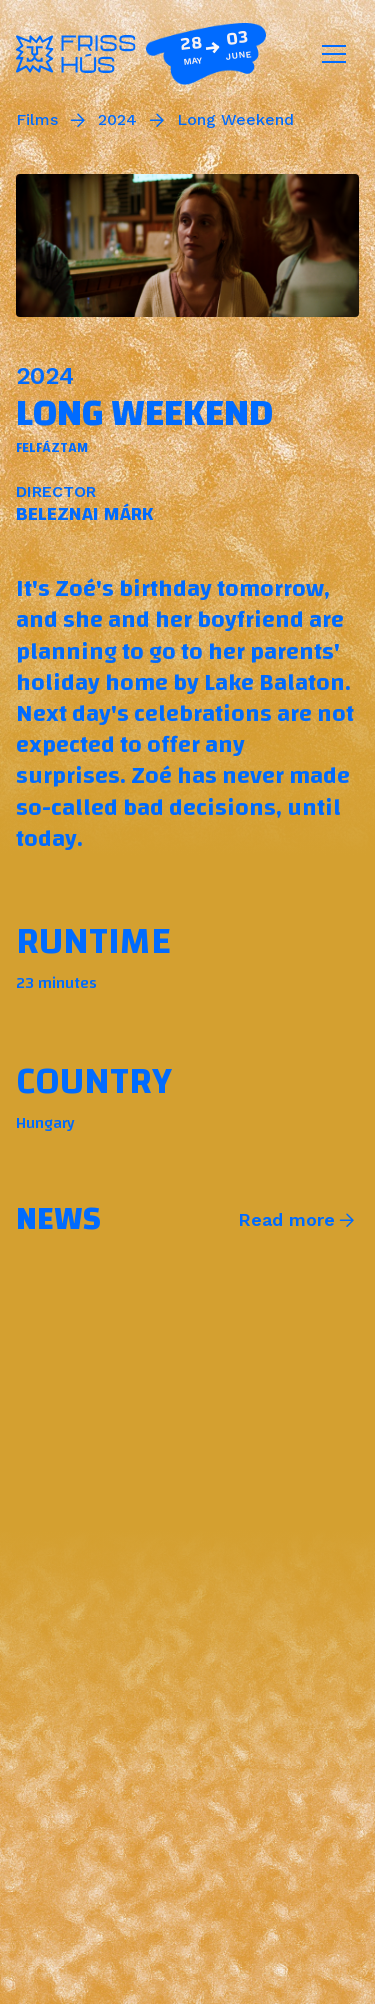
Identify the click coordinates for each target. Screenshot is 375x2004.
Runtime (93, 941)
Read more (286, 1219)
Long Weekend (235, 120)
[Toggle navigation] (334, 54)
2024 (117, 120)
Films (37, 120)
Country (94, 1081)
